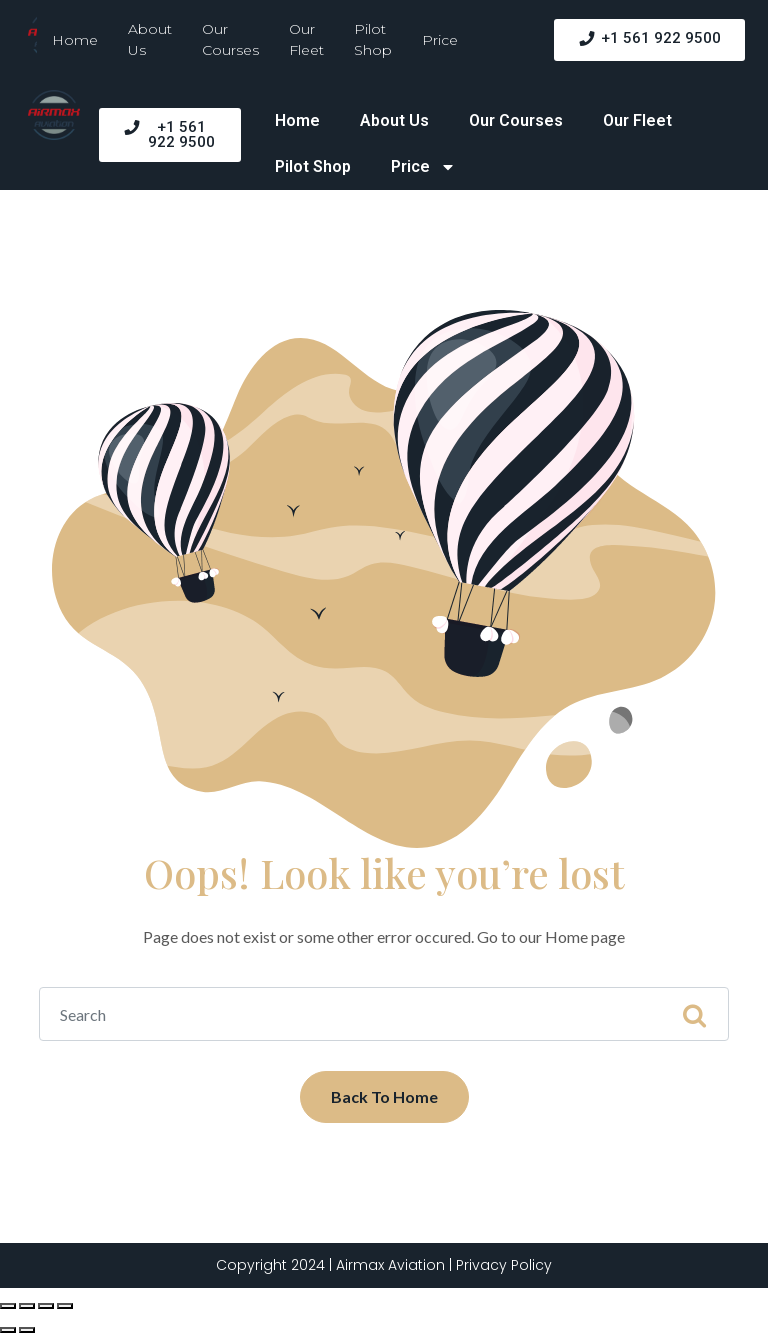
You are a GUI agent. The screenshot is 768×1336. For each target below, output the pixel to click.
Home (75, 40)
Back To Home (384, 1096)
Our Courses (230, 39)
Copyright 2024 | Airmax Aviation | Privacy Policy (384, 1265)
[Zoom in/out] (65, 1306)
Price (424, 167)
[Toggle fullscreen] (46, 1306)
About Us (150, 39)
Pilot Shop (373, 39)
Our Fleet (306, 39)
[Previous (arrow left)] (8, 1330)
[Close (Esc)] (8, 1306)
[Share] (27, 1306)
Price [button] (440, 40)
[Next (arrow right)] (27, 1330)
